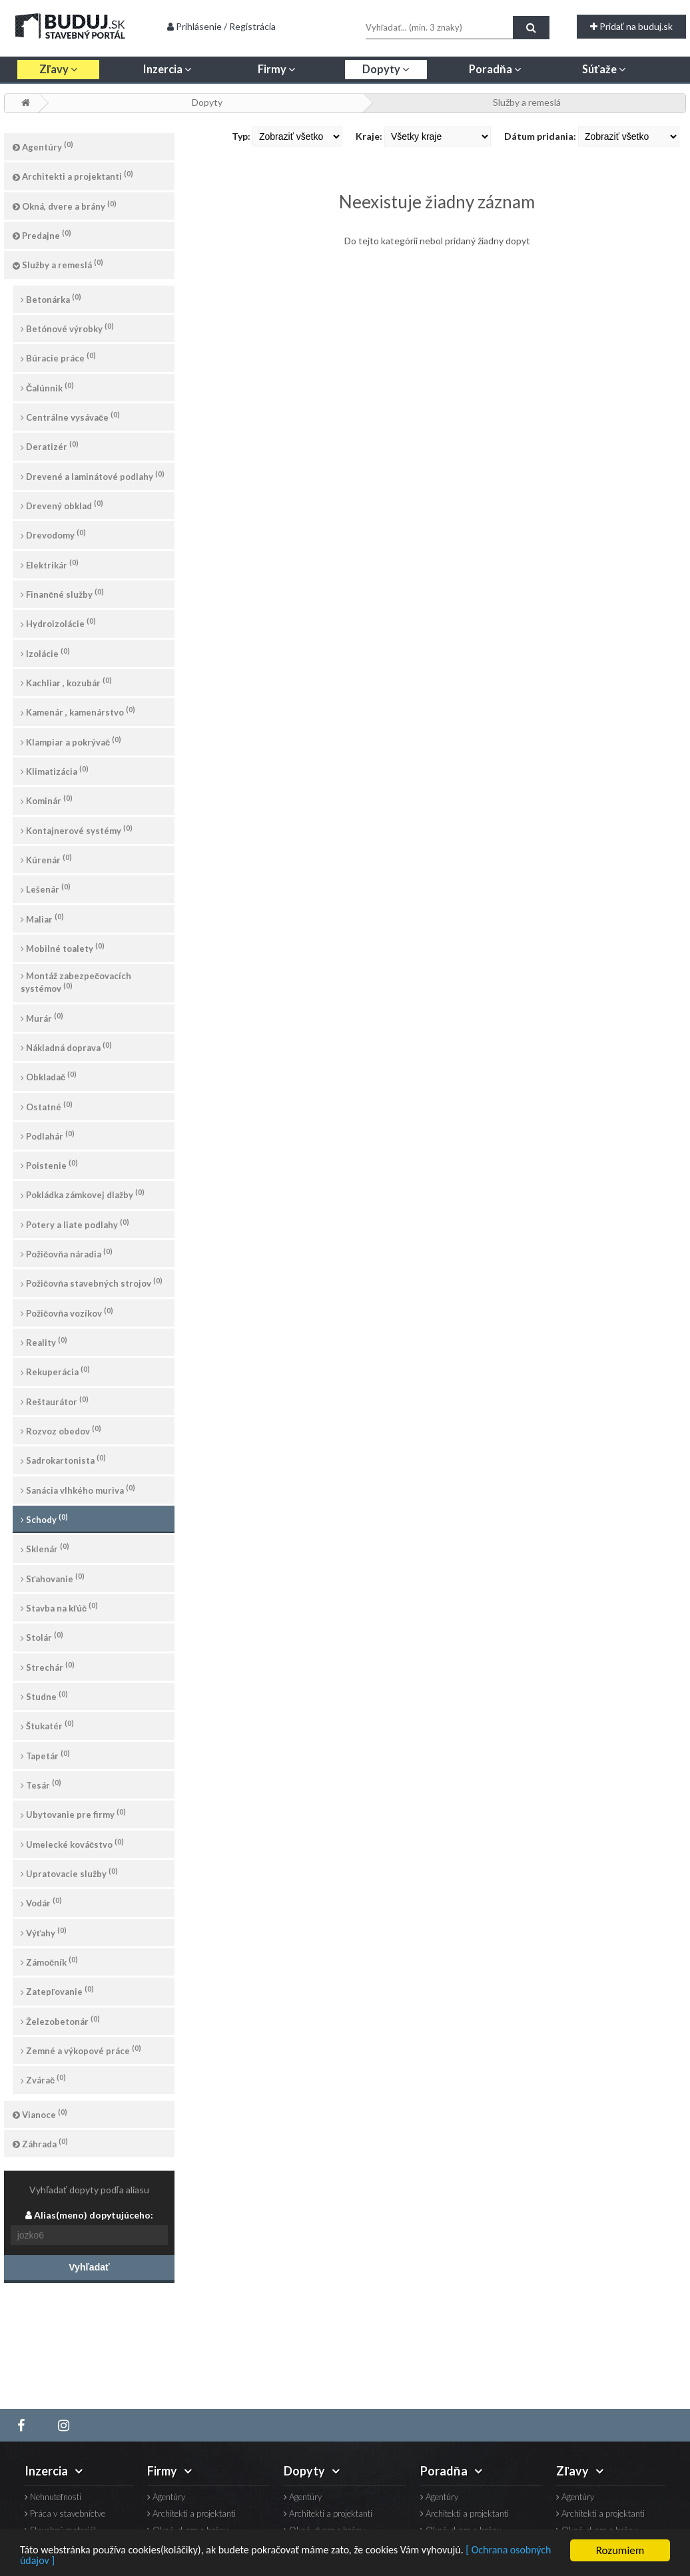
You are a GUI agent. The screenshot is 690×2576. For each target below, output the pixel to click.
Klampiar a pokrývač (71, 741)
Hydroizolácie (58, 622)
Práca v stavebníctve (65, 2514)
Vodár (41, 1902)
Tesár (41, 1784)
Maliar (42, 918)
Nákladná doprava (66, 1046)
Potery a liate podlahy (75, 1223)
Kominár (47, 799)
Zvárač (43, 2079)
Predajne (42, 234)
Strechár (48, 1666)
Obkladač (49, 1076)
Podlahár (48, 1135)
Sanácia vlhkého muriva (78, 1489)
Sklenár (45, 1548)
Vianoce (40, 2113)
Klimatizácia (55, 770)
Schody (44, 1518)
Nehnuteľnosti (53, 2497)
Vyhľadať (89, 2267)
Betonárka (51, 298)
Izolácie (45, 652)
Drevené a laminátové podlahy (93, 475)
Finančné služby (62, 593)
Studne (44, 1695)
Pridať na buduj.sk (631, 26)
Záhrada (40, 2143)
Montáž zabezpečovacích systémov (76, 982)
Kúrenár (46, 859)
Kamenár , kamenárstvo (78, 711)
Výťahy (44, 1932)
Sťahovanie (53, 1578)
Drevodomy (53, 534)
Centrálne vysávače (70, 416)
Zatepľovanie (57, 1990)
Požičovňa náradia (67, 1253)
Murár (42, 1017)
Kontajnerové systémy (77, 829)
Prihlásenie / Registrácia (221, 26)
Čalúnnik (47, 387)
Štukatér (47, 1725)
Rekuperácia (55, 1371)
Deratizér (50, 445)
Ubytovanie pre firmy (73, 1813)
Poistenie (49, 1164)
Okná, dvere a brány (65, 205)
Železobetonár (60, 2020)
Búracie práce (58, 357)
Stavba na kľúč (59, 1607)
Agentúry (43, 146)
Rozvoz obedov (61, 1430)
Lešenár (46, 888)
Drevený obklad (62, 505)
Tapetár (45, 1755)
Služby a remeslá (527, 102)
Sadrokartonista (63, 1459)
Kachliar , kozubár (66, 682)
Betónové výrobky (67, 328)
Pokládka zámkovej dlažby (83, 1193)
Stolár (42, 1636)
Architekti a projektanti (73, 175)
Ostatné (47, 1106)
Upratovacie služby (69, 1872)
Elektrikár (50, 564)
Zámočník (49, 1961)
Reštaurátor (55, 1401)
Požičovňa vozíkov (67, 1312)
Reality (44, 1341)
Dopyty (207, 102)
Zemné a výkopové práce (81, 2049)
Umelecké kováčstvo (72, 1843)
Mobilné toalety (63, 947)
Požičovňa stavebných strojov (92, 1282)
